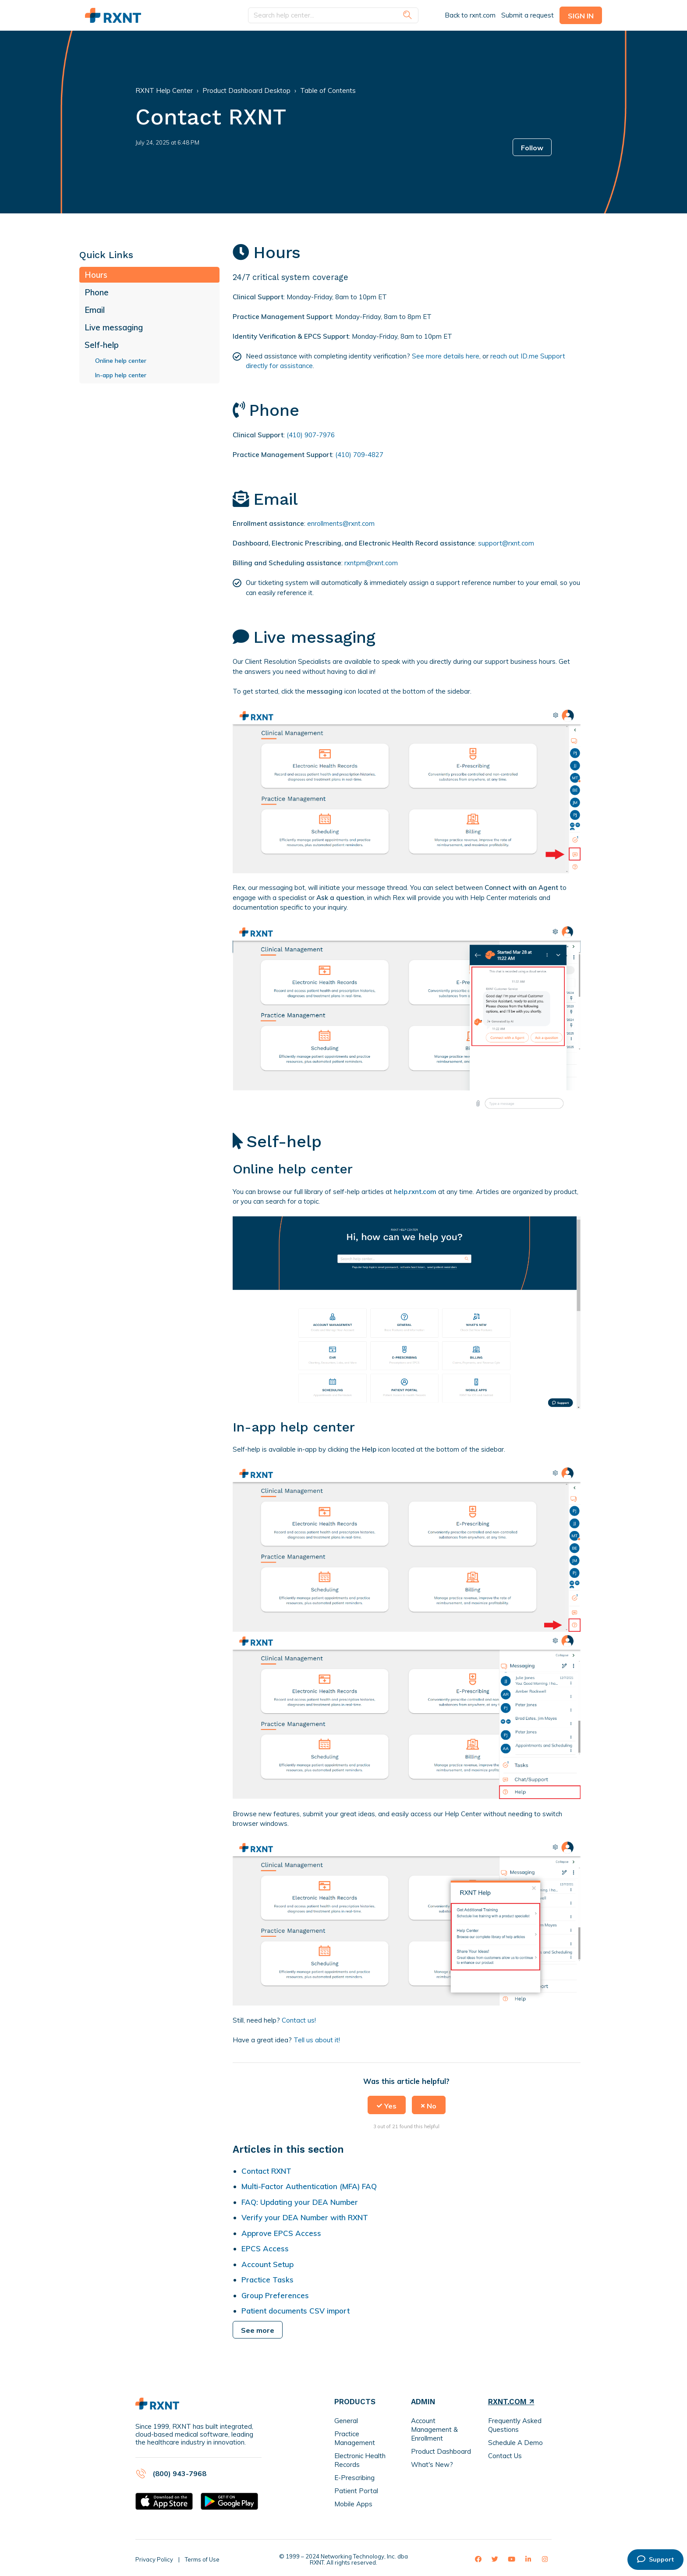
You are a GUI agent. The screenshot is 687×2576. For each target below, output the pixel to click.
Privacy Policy (154, 2559)
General (346, 2421)
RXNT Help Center (164, 90)
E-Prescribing (354, 2477)
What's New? (432, 2464)
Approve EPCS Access (281, 2233)
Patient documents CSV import (295, 2310)
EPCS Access (265, 2248)
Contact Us (505, 2456)
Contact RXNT (266, 2171)
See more (257, 2330)
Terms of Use (202, 2559)
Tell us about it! (317, 2040)
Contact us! (299, 2020)
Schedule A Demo (515, 2442)
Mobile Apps (353, 2504)
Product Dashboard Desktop (246, 90)
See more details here (445, 356)
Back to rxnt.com (470, 15)
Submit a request (527, 15)
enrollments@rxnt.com (341, 523)
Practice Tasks (267, 2279)
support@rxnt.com (506, 543)
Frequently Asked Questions (515, 2425)
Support (655, 2559)
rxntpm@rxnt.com (371, 563)
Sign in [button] (581, 15)
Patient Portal (356, 2491)
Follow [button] (532, 147)
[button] (387, 2105)
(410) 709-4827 (359, 454)
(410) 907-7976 (311, 435)
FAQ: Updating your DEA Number (299, 2202)
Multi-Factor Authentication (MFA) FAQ (309, 2186)
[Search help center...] (333, 15)
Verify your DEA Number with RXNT (304, 2217)
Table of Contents (328, 90)
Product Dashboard (441, 2451)
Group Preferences (275, 2295)
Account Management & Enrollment (434, 2429)
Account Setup (267, 2264)
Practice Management (354, 2438)
